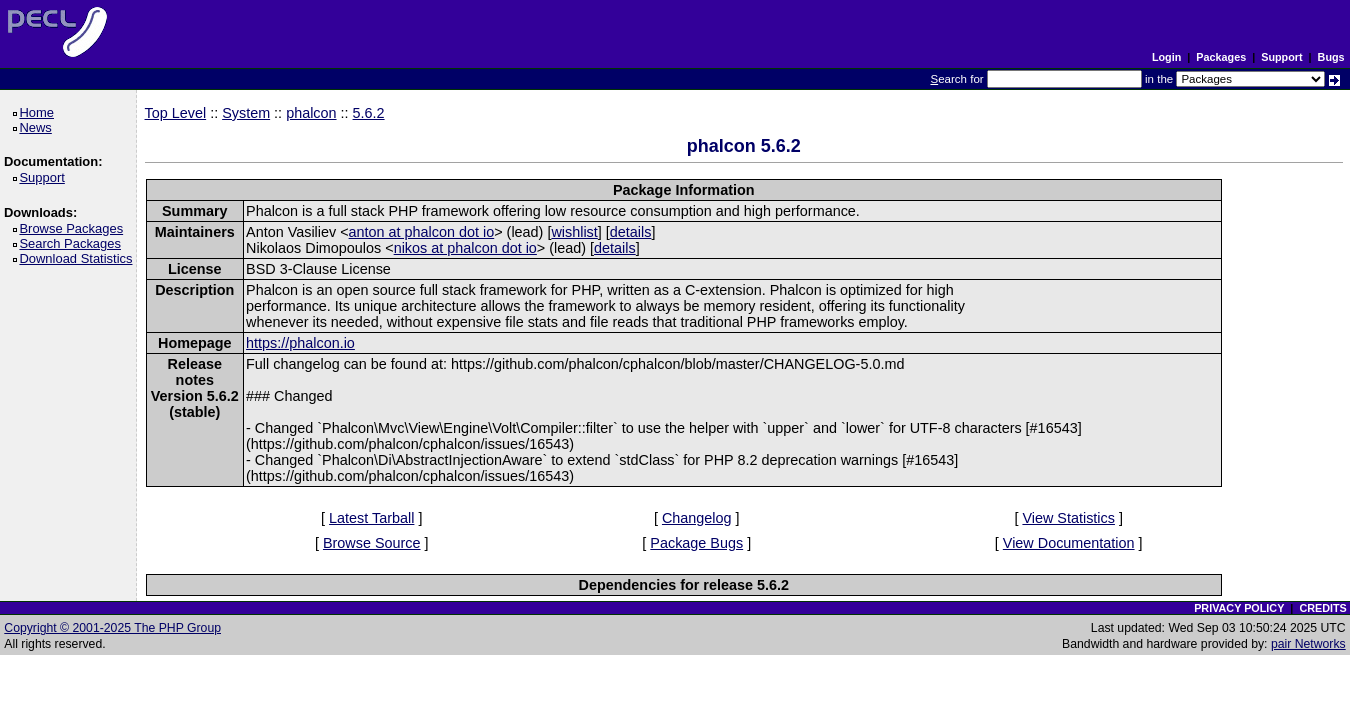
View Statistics (1068, 518)
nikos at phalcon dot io (465, 248)
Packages (1221, 57)
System (246, 113)
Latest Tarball (371, 518)
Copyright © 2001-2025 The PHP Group (112, 628)
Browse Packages (74, 228)
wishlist (574, 232)
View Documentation (1069, 543)
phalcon (311, 113)
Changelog (697, 518)
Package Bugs (696, 543)
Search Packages (73, 243)
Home (39, 112)
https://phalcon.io (300, 343)
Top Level (176, 113)
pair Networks (1308, 644)
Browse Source (372, 543)
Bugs (1331, 57)
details (631, 232)
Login (1166, 57)
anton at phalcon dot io (422, 232)
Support (1281, 57)
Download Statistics (79, 258)
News (38, 127)
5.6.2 (369, 113)
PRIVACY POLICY (1239, 608)
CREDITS (1322, 608)
